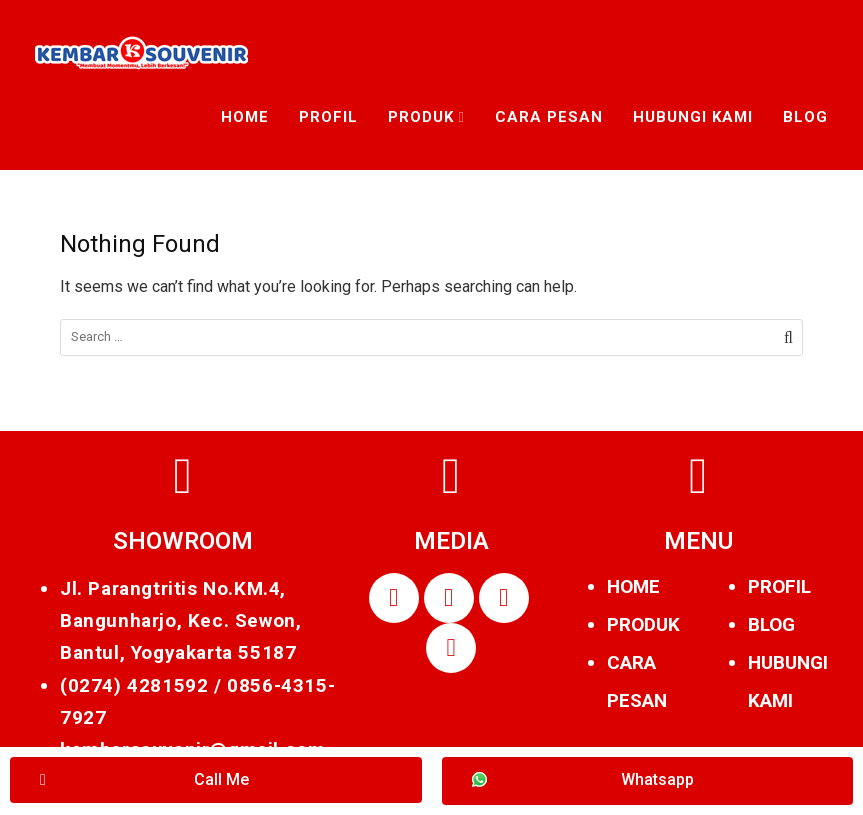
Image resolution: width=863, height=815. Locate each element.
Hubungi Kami (693, 117)
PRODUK (643, 624)
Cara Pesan (549, 117)
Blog (805, 117)
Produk (421, 117)
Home (245, 117)
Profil (328, 117)
